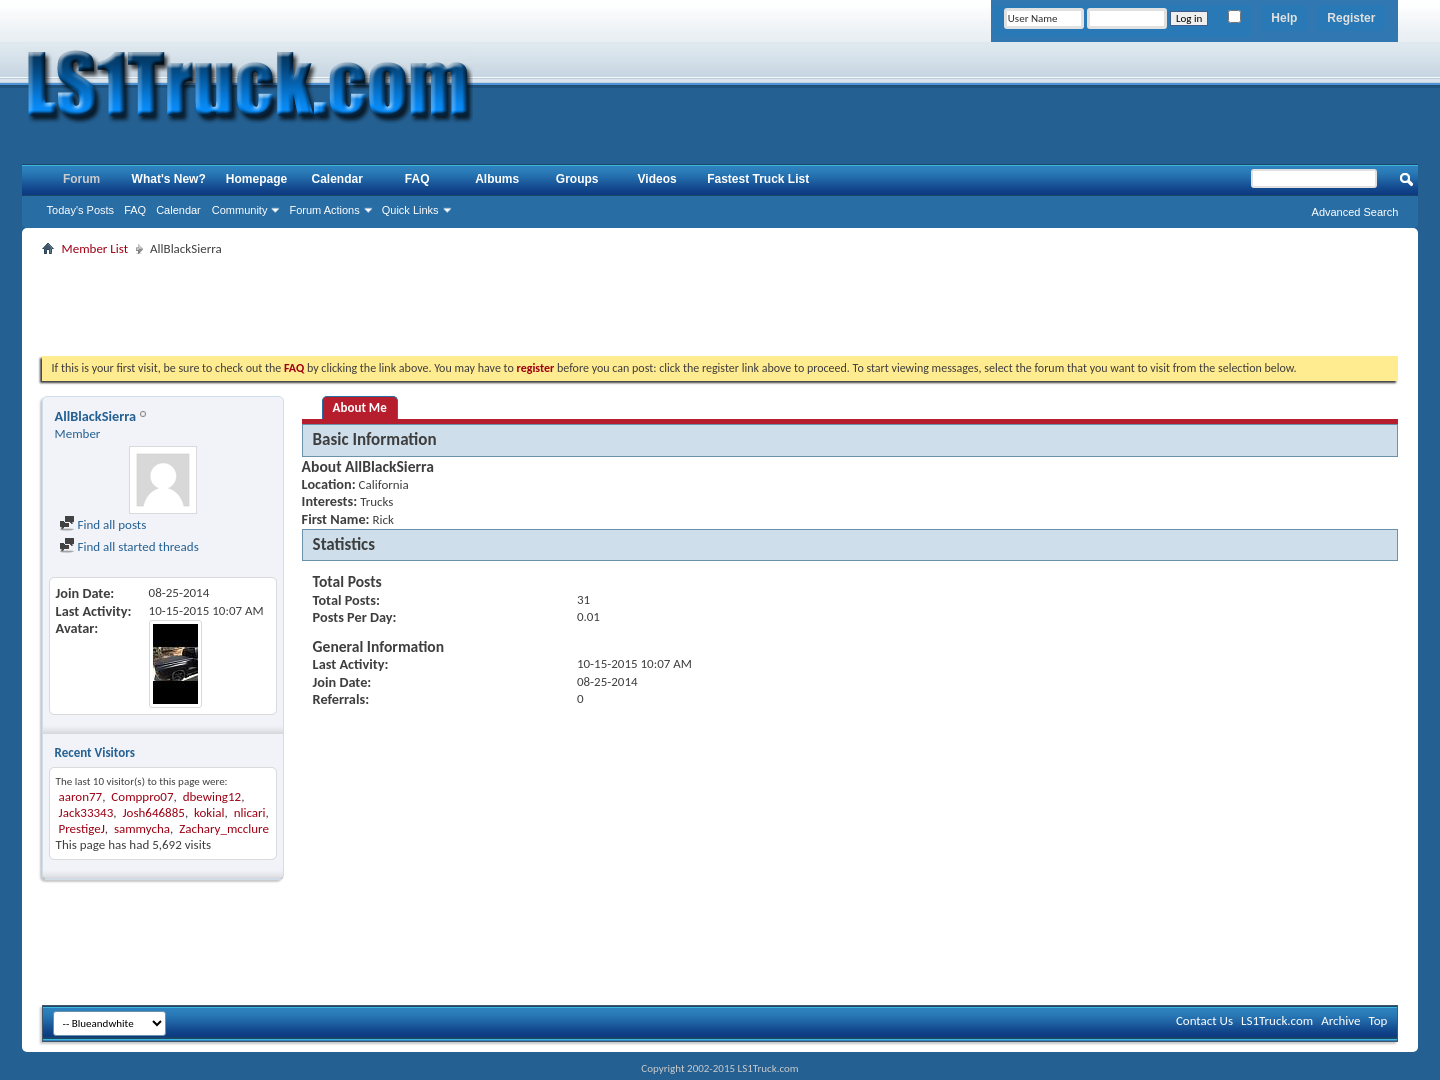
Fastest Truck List (758, 179)
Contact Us (1204, 1020)
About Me (360, 407)
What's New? (169, 179)
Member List (95, 248)
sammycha (142, 828)
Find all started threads (129, 546)
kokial (209, 812)
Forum (81, 179)
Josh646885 (153, 812)
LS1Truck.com (1277, 1020)
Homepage (256, 179)
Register (1351, 18)
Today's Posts (81, 210)
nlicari (250, 812)
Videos (657, 179)
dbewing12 (212, 796)
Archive (1340, 1020)
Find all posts (103, 524)
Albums (497, 179)
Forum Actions (324, 210)
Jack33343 (86, 812)
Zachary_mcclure (224, 828)
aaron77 (81, 796)
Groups (577, 179)
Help (1284, 18)
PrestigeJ (82, 828)
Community (240, 210)
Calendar (178, 210)
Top (1378, 1020)
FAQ (135, 210)
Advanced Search (1355, 212)
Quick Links (410, 210)
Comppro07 (142, 796)
